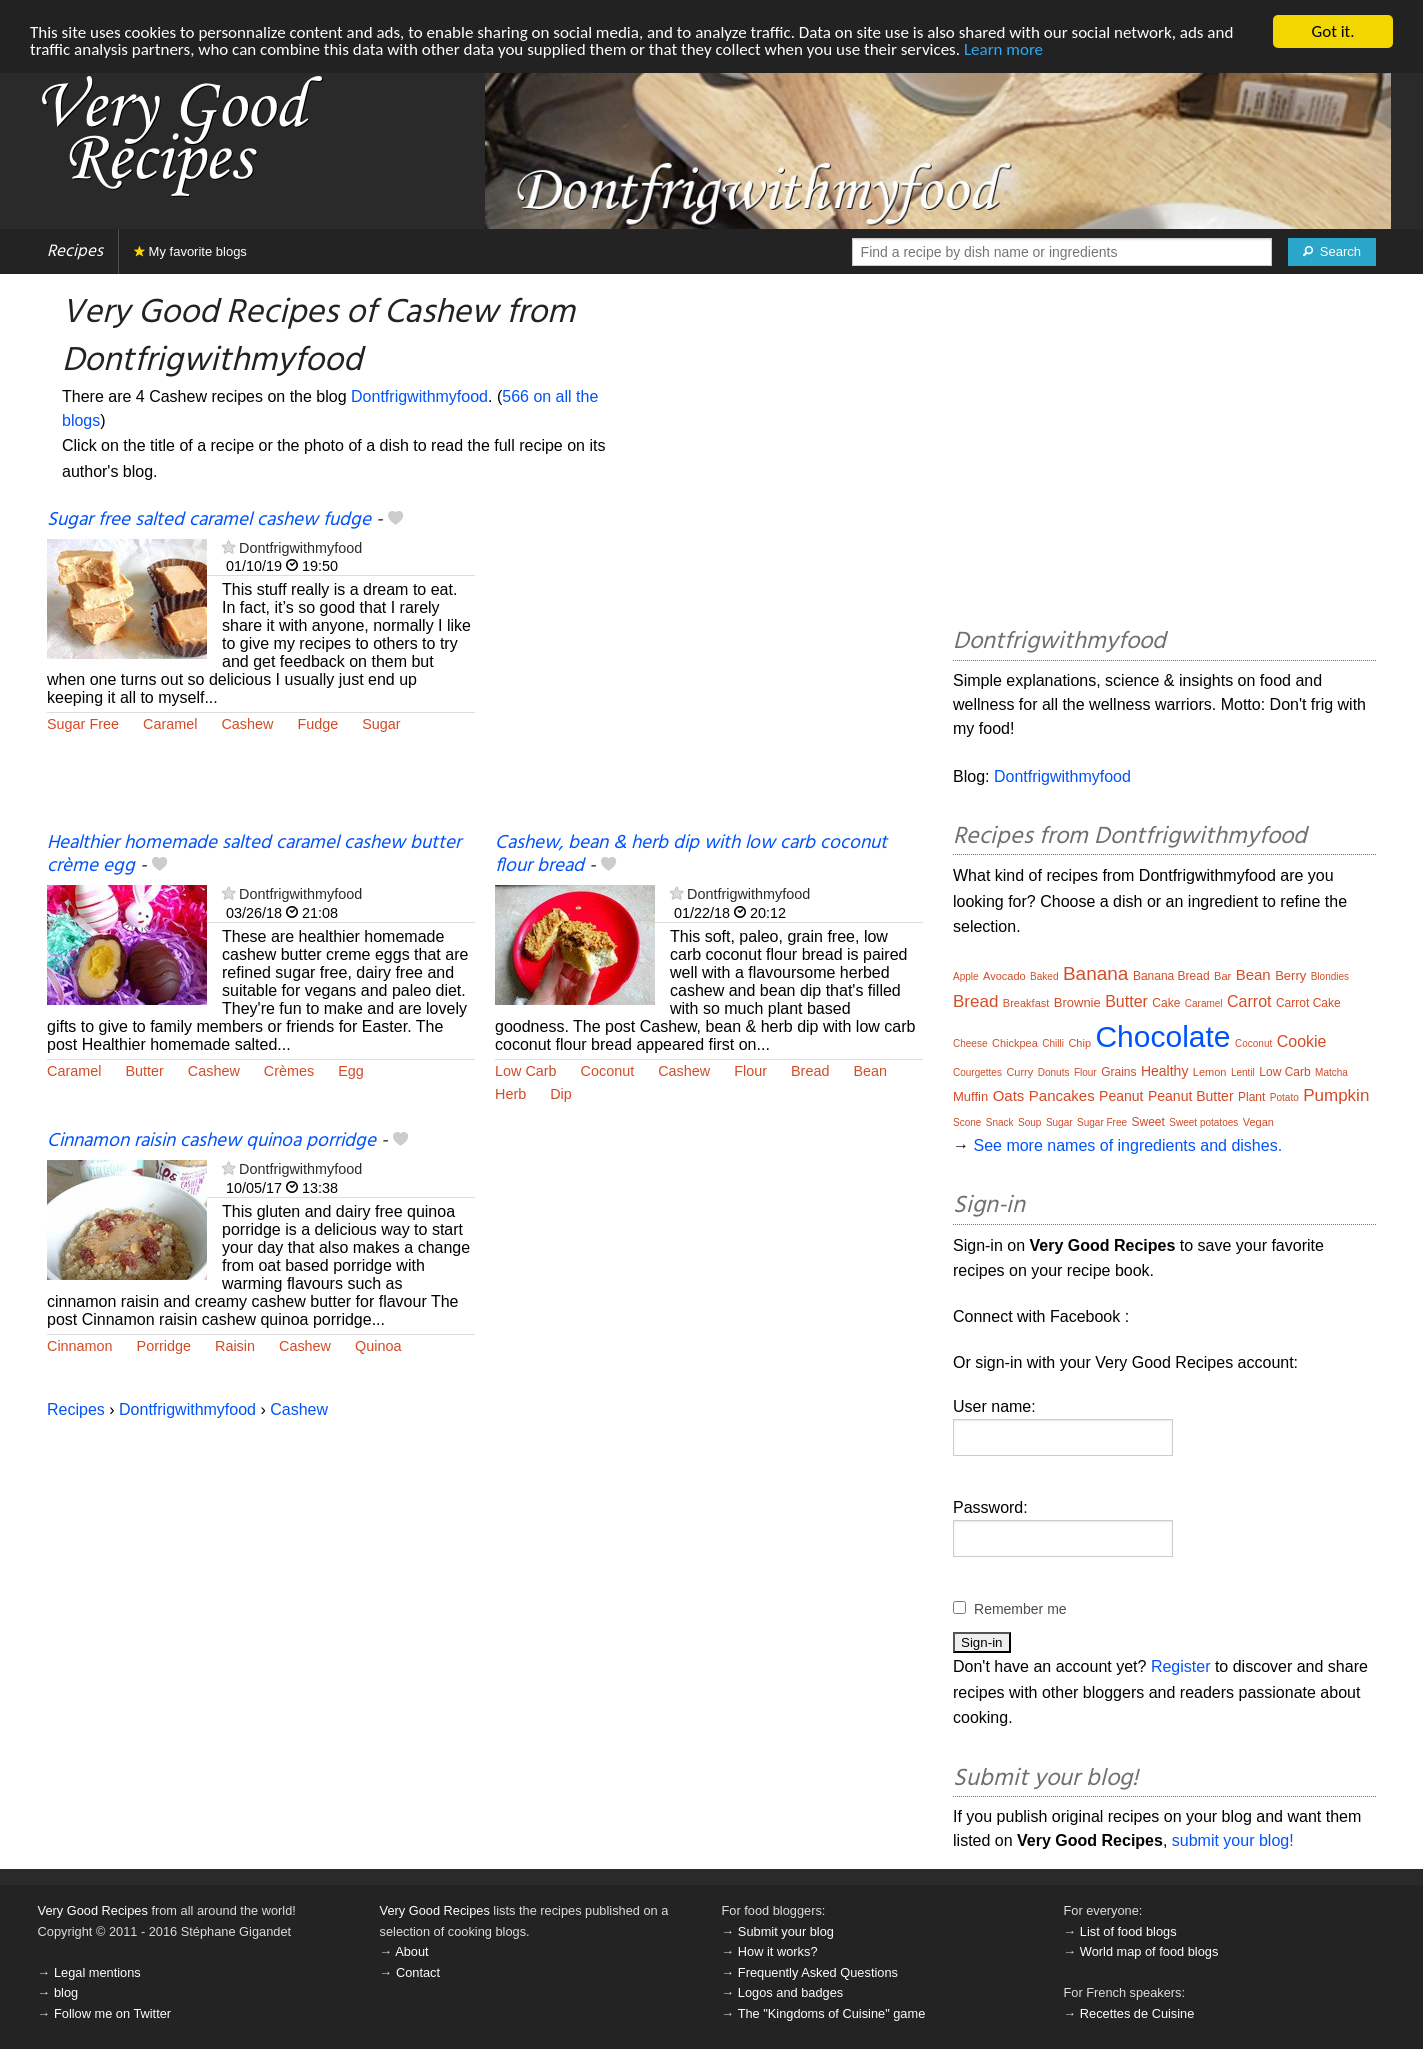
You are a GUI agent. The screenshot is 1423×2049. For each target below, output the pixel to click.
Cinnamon (80, 1346)
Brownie (1077, 1002)
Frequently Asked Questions (818, 1972)
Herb (510, 1094)
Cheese (970, 1043)
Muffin (970, 1096)
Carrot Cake (1308, 1003)
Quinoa (378, 1346)
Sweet (1148, 1122)
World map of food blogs (1149, 1951)
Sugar (381, 724)
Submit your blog (786, 1931)
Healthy (1164, 1071)
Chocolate (1162, 1036)
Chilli (1053, 1043)
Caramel (170, 724)
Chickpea (1015, 1043)
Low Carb (526, 1071)
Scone (967, 1122)
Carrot (1249, 1001)
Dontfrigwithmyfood (419, 396)
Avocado (1004, 976)
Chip (1079, 1043)
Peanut (1121, 1096)
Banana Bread (1171, 976)
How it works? (778, 1951)
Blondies (1330, 976)
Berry (1290, 975)
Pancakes (1062, 1095)
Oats (1009, 1095)
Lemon (1210, 1072)
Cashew (247, 724)
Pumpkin (1336, 1095)
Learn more (1003, 49)
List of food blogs (1128, 1931)
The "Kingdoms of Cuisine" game (832, 2013)
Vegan (1258, 1122)
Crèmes (289, 1071)
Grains (1118, 1072)
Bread (810, 1071)
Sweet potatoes (1203, 1122)
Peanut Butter (1191, 1096)
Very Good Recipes (93, 1910)
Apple (966, 976)
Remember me (1020, 1609)
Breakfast (1026, 1003)
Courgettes (977, 1072)
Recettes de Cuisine (1137, 2013)
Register (1181, 1666)
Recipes (75, 251)
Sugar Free (83, 724)
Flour (750, 1071)
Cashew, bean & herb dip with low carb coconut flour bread (691, 854)
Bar (1222, 976)
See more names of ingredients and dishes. (1127, 1145)
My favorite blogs (190, 251)
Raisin (235, 1346)
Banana (1096, 973)
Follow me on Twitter (112, 2013)
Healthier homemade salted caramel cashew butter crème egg (254, 854)
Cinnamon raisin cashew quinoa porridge (211, 1141)
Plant (1251, 1097)
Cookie (1302, 1041)
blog (66, 1992)
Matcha (1331, 1072)
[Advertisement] (709, 670)
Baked (1044, 976)
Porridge (164, 1346)
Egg (351, 1071)
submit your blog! (1233, 1840)
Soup (1029, 1122)
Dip (561, 1094)
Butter (144, 1071)
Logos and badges (790, 1992)
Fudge (317, 724)
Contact (418, 1972)
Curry (1019, 1072)
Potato (1284, 1097)
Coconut (608, 1071)
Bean (870, 1071)
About (411, 1951)
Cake (1166, 1003)
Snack (1000, 1122)
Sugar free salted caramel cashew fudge (209, 520)
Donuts (1054, 1072)
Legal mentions (97, 1972)
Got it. (1332, 31)
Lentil (1243, 1072)
